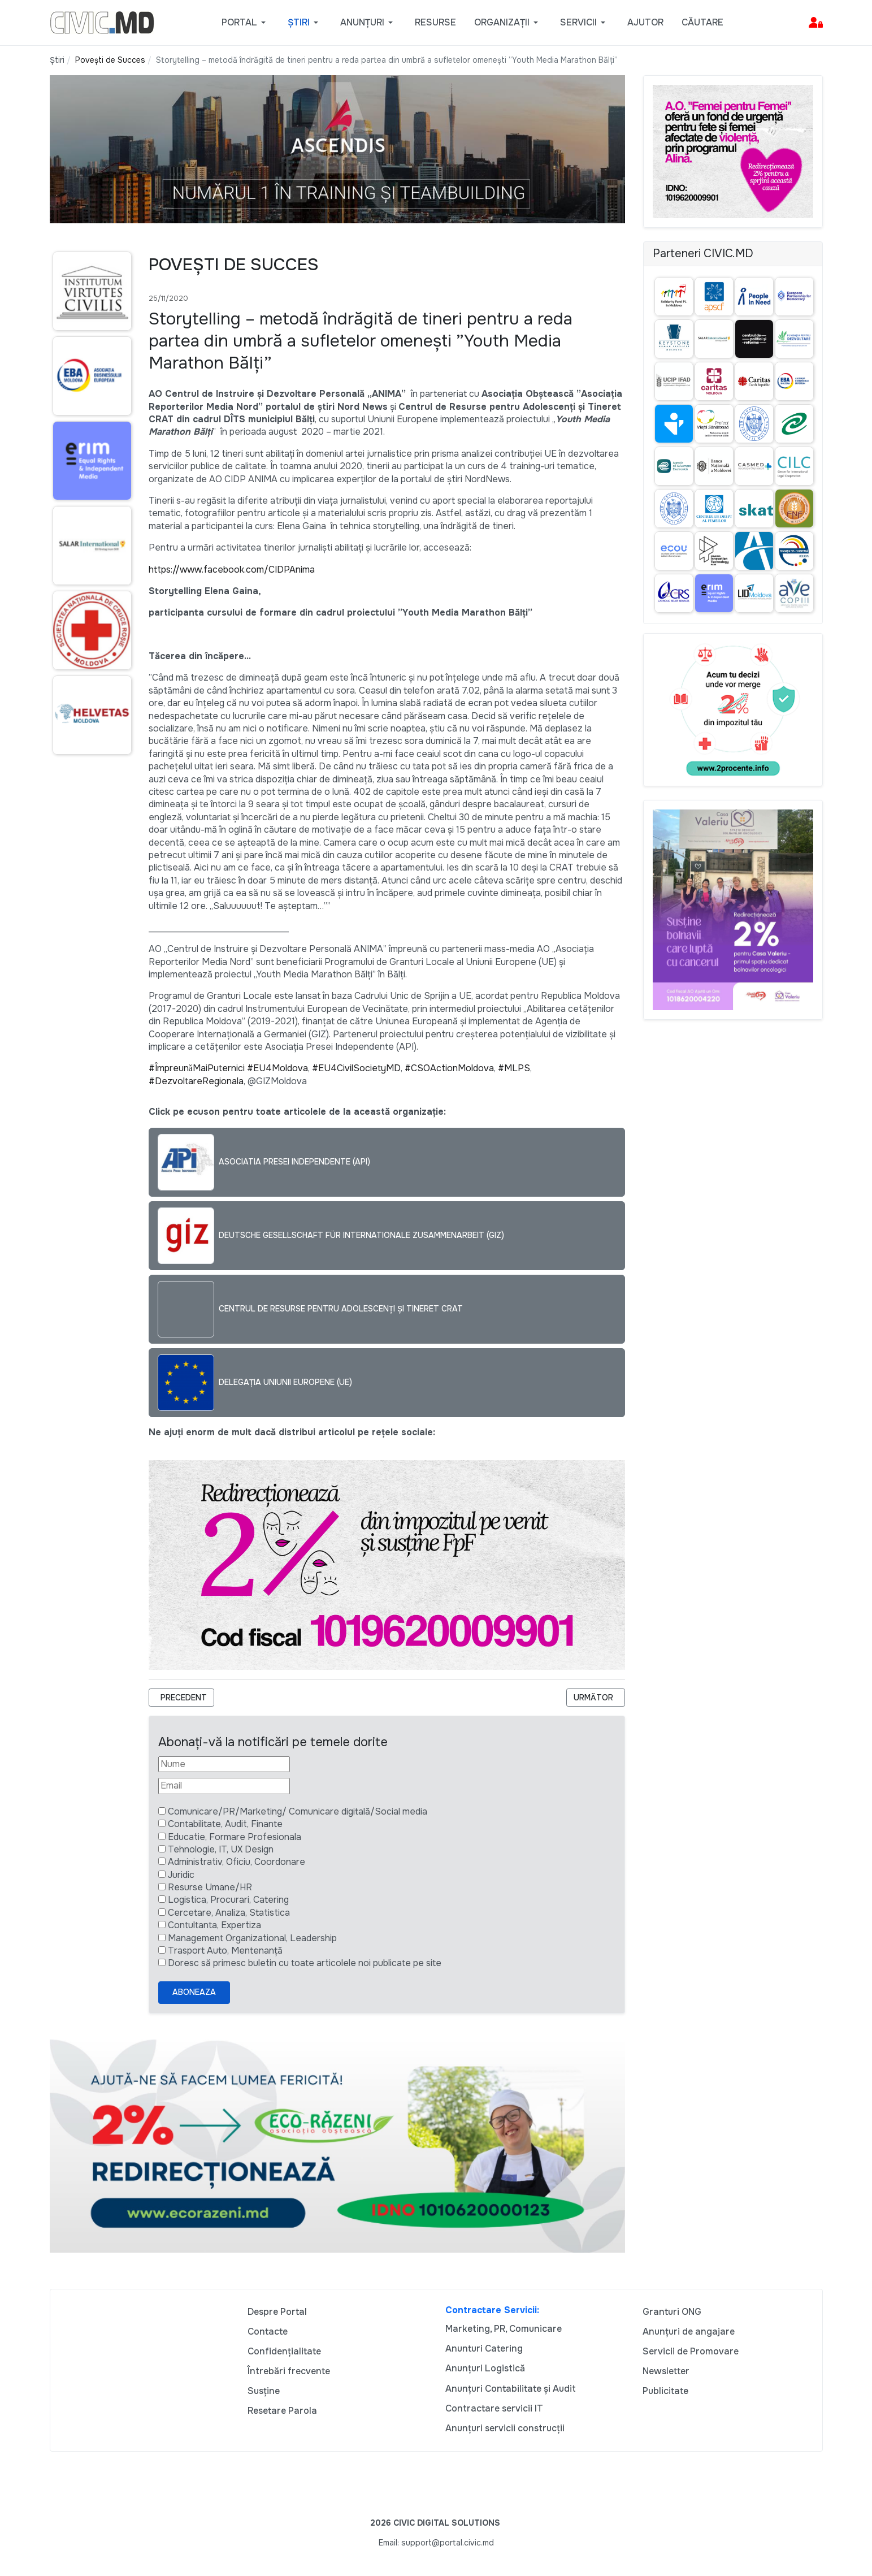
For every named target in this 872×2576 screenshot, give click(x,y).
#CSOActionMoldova (449, 1068)
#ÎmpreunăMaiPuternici (197, 1068)
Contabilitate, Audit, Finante (225, 1824)
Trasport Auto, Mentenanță (225, 1950)
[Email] (224, 1786)
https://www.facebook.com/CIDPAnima (232, 569)
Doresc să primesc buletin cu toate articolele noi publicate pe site (304, 1963)
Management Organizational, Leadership (252, 1938)
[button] (245, 22)
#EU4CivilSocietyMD (356, 1068)
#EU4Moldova (277, 1068)
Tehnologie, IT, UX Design (221, 1849)
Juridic (181, 1875)
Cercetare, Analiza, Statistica (229, 1913)
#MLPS (514, 1068)
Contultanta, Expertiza (214, 1925)
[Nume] (224, 1764)
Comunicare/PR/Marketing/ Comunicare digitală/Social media (297, 1811)
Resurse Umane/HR (210, 1887)
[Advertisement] (90, 981)
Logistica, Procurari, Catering (228, 1900)
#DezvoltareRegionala (196, 1081)
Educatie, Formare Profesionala (234, 1837)
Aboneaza (194, 1992)
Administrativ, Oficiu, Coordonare (236, 1862)
